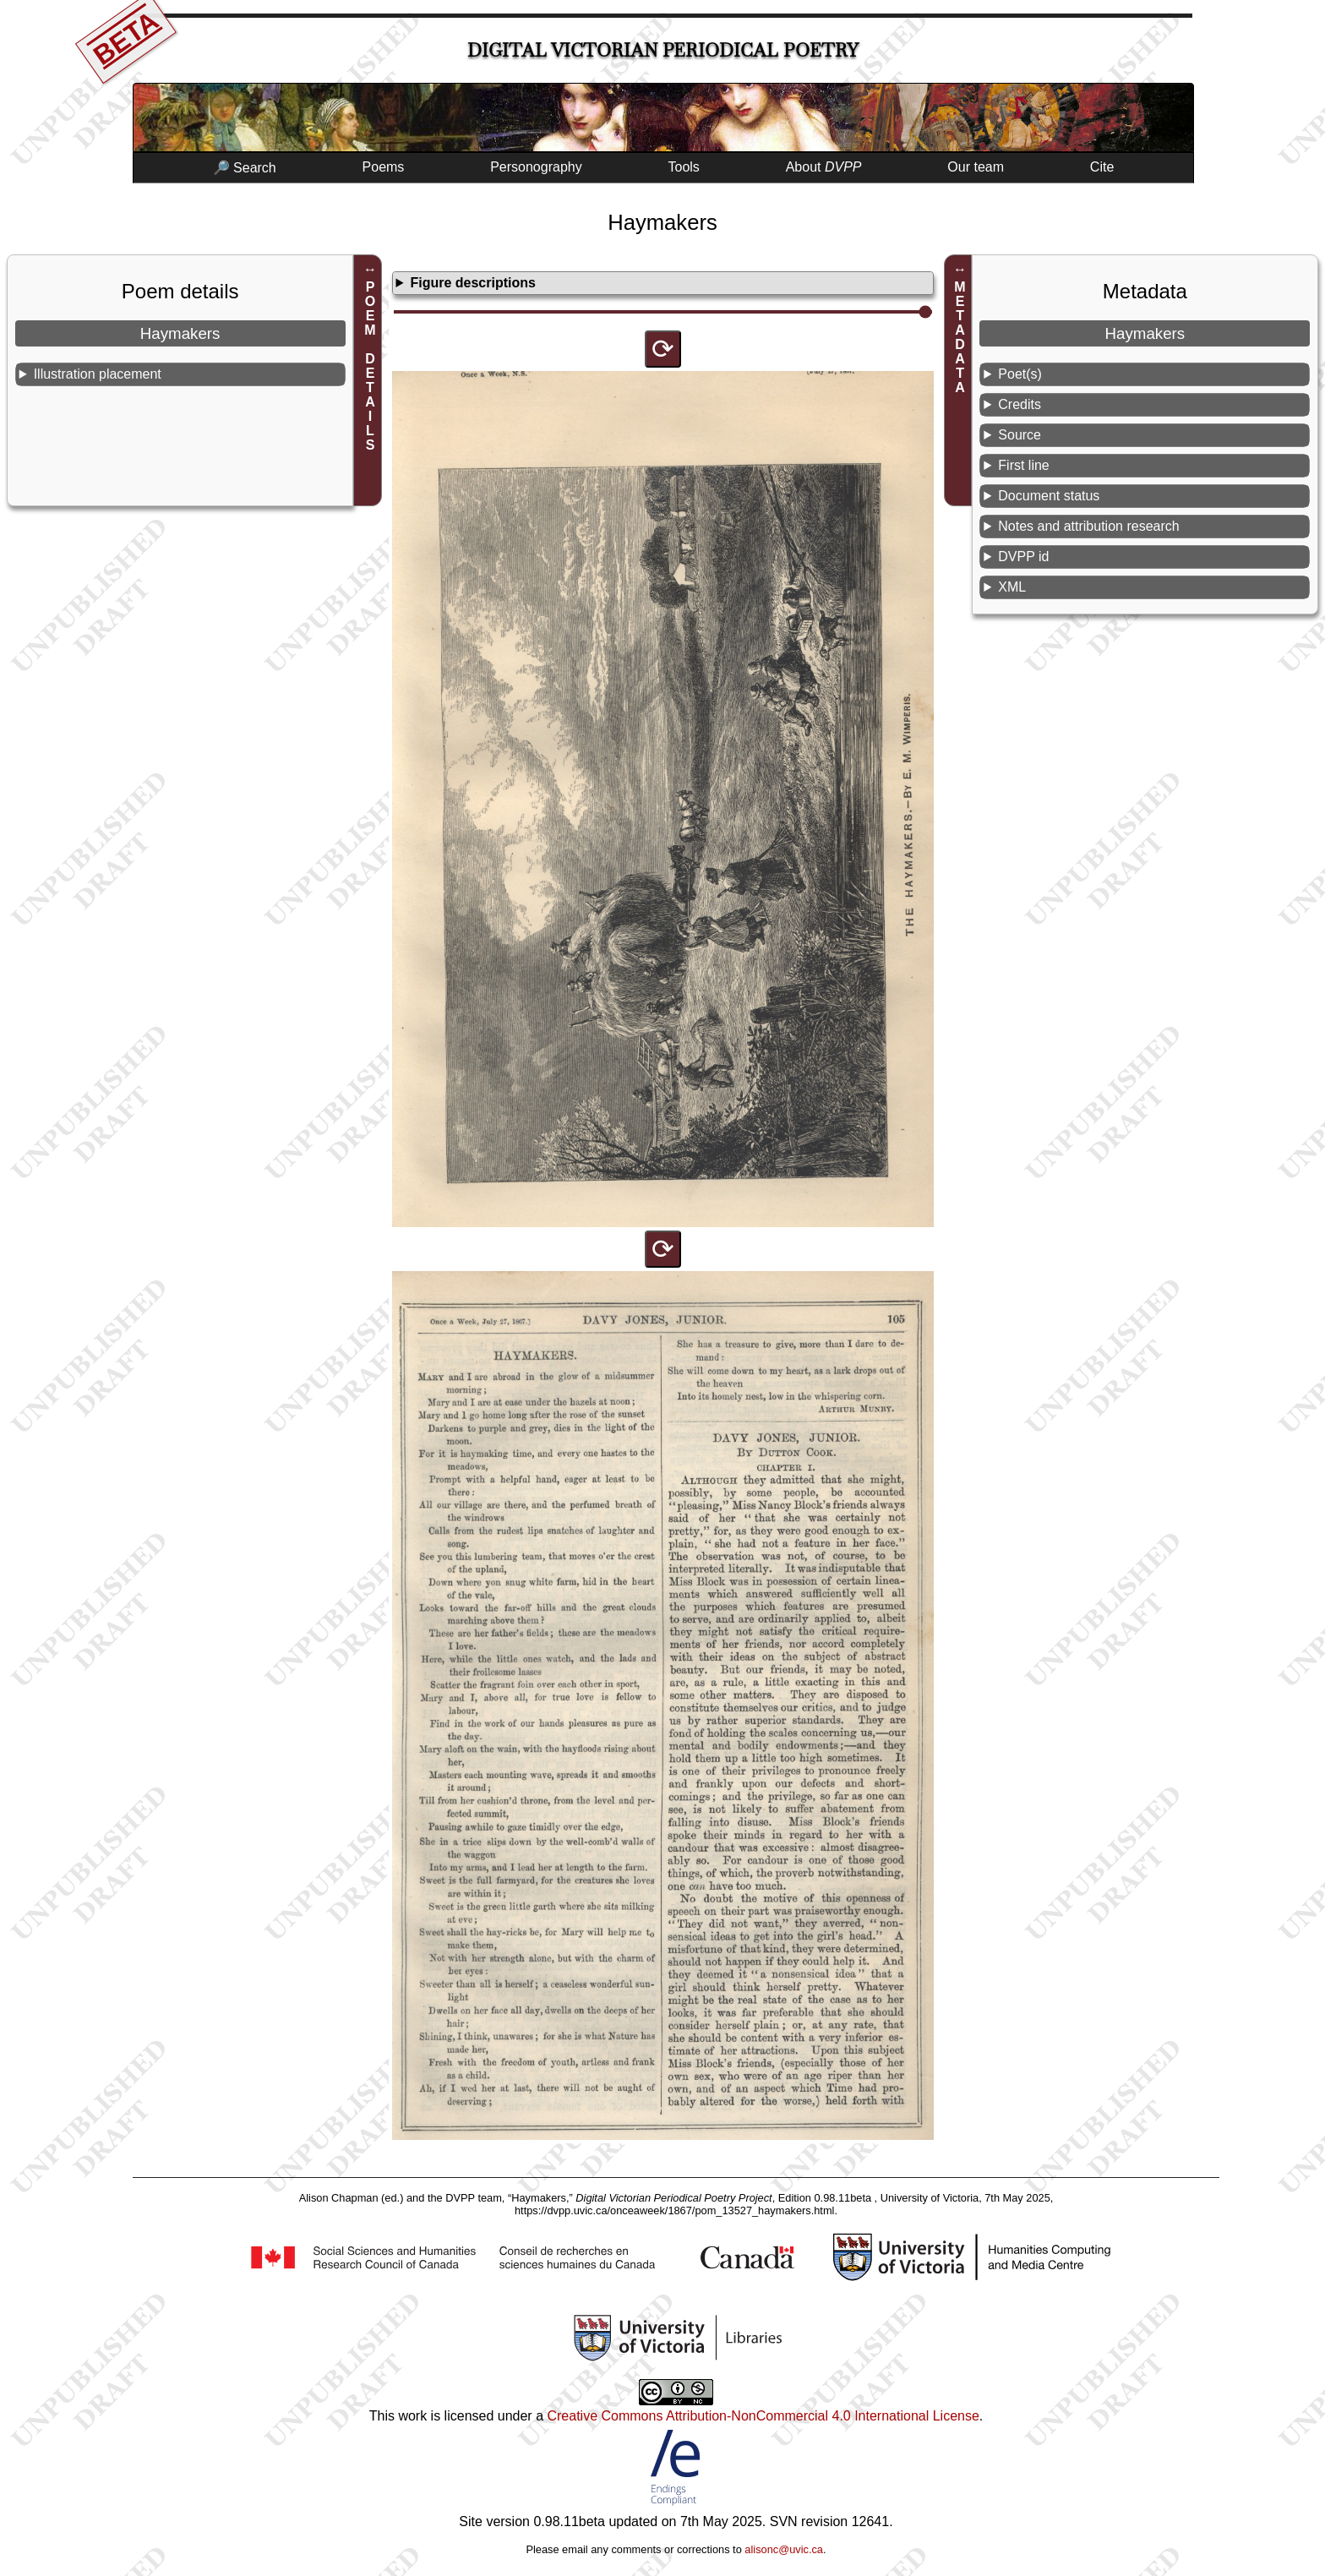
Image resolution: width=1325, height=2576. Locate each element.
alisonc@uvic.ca (783, 2549)
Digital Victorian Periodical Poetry (663, 50)
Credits (1019, 404)
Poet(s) (1020, 374)
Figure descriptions (472, 283)
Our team (975, 167)
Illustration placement (97, 374)
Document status (1048, 495)
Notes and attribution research (1088, 526)
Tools (684, 167)
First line (1023, 465)
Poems (384, 167)
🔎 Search (244, 168)
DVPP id (1023, 556)
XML (1012, 587)
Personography (536, 167)
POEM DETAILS (370, 366)
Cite (1102, 167)
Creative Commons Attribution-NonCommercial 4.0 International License (763, 2416)
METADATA (960, 337)
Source (1019, 435)
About (824, 167)
